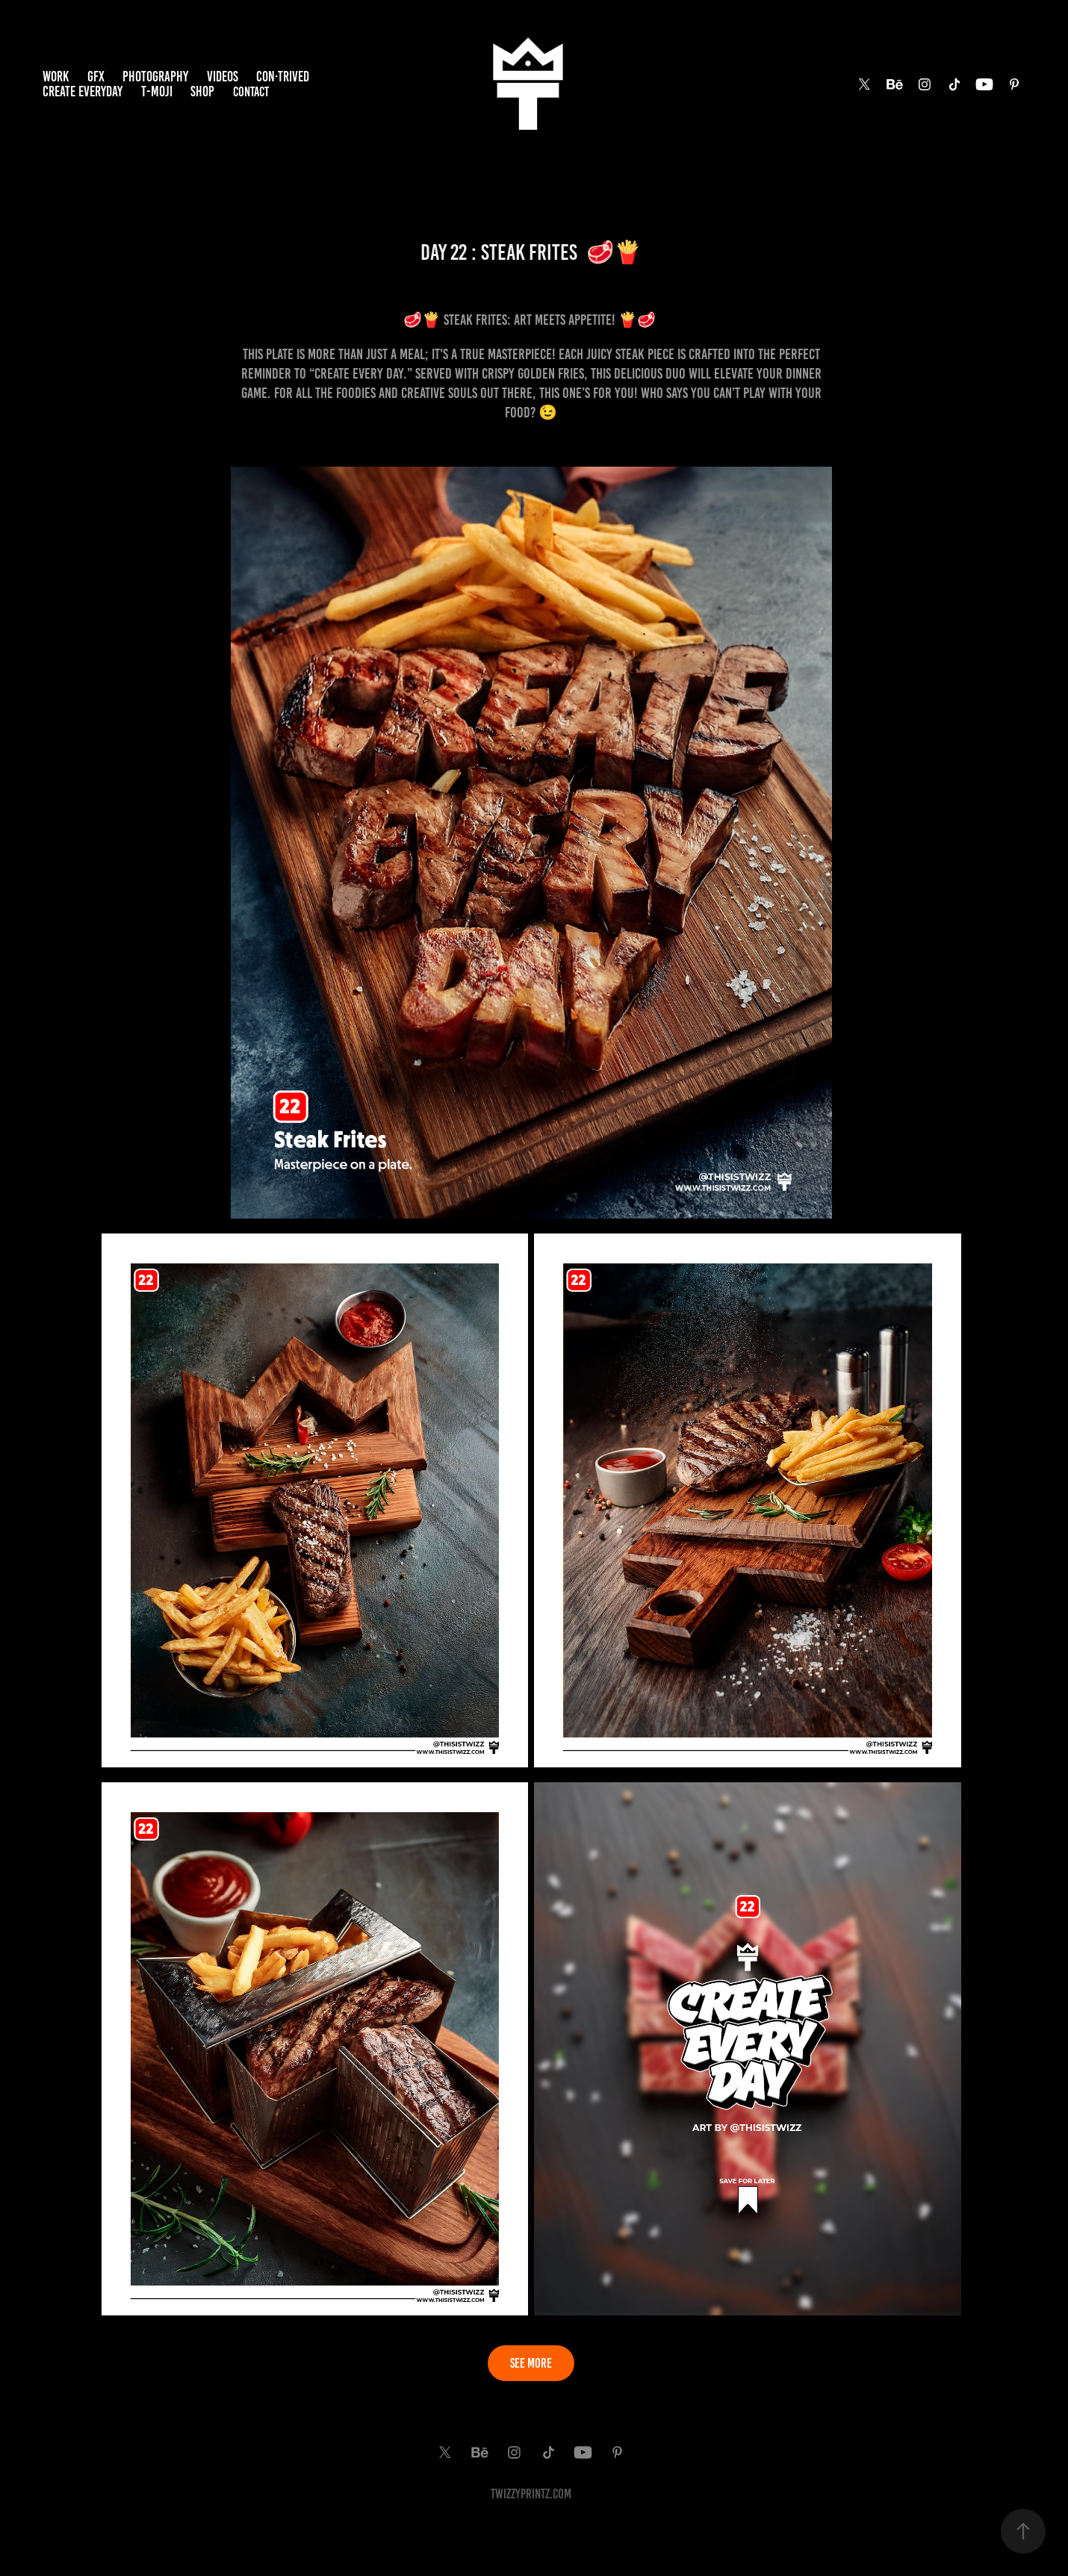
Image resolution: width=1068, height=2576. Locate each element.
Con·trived (282, 76)
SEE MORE (531, 2363)
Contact (251, 91)
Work (56, 76)
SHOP (202, 91)
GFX (96, 76)
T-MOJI (157, 91)
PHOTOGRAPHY (155, 76)
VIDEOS (222, 76)
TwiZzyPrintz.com (531, 2493)
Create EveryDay (82, 91)
